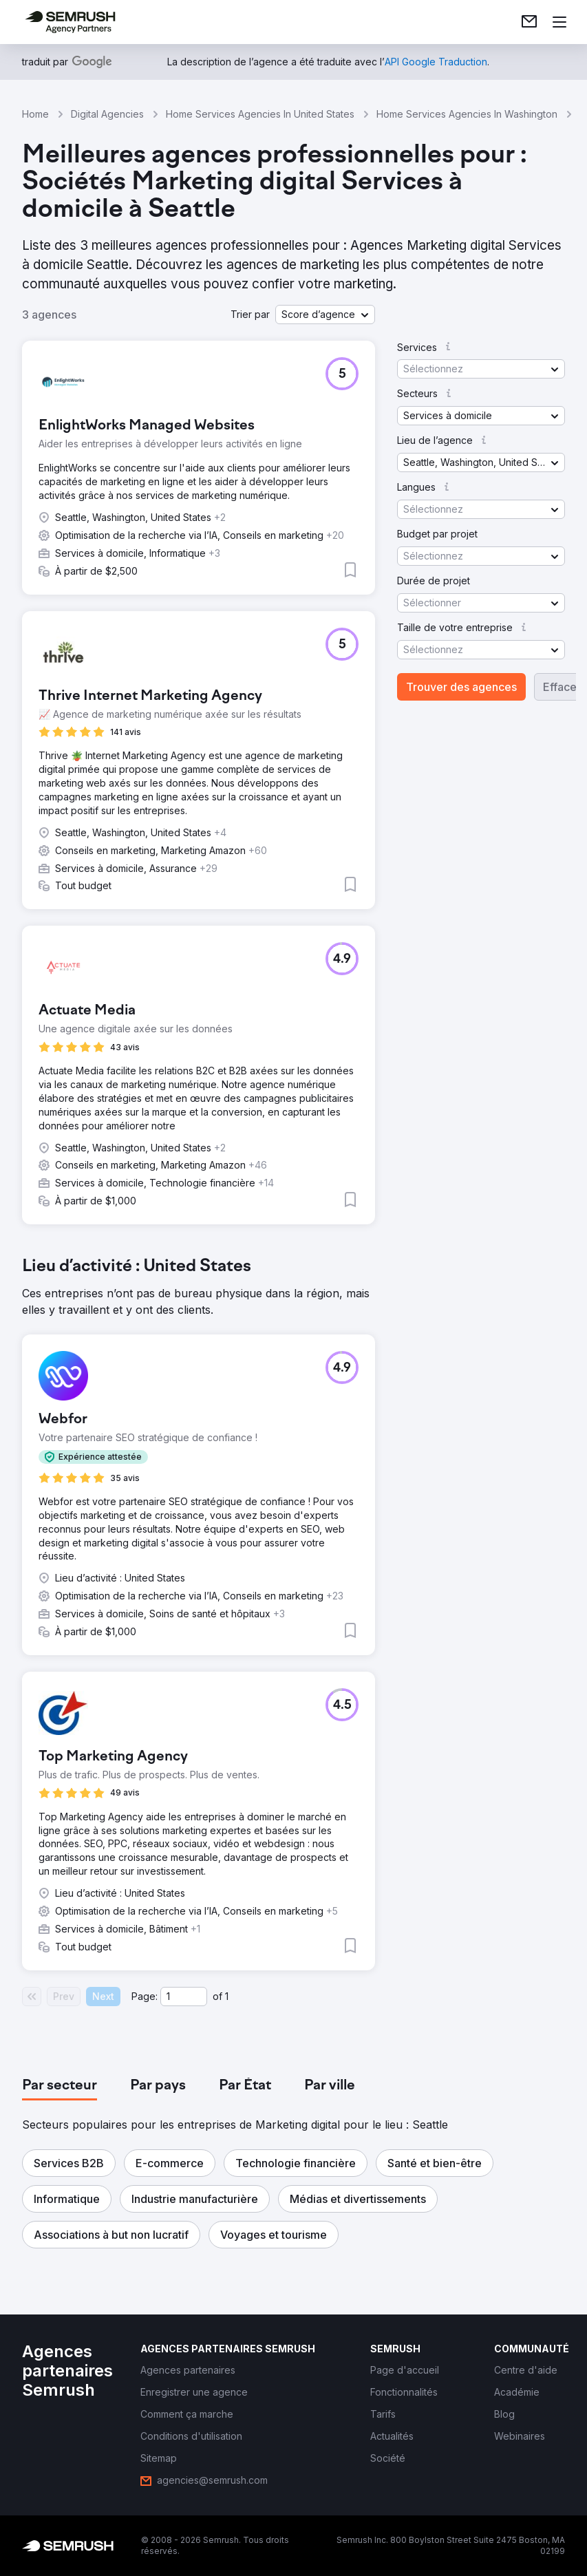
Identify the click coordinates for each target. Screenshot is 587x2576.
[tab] (59, 2086)
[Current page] (183, 1996)
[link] (529, 22)
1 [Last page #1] (226, 1996)
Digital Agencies (107, 114)
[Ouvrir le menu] (559, 22)
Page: (144, 1996)
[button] (325, 314)
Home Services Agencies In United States (260, 114)
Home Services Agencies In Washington (466, 114)
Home (35, 114)
